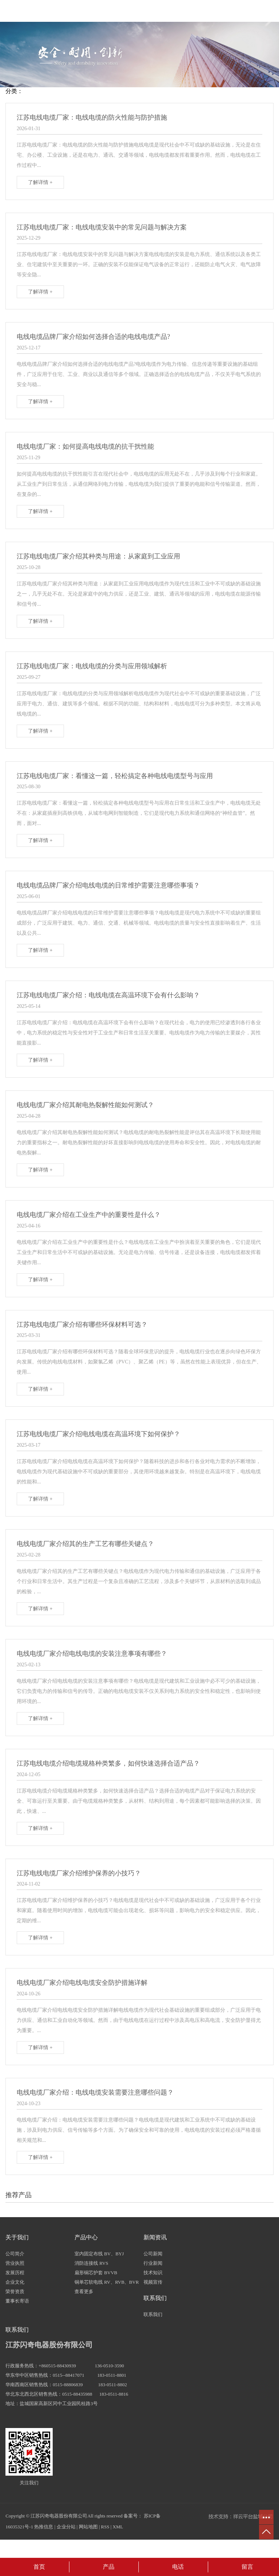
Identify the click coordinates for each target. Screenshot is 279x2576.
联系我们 (152, 2314)
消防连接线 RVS (91, 2263)
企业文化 (14, 2282)
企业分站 (66, 2526)
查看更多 (83, 2291)
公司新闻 (152, 2253)
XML (118, 2526)
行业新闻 (152, 2263)
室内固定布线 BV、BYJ (99, 2253)
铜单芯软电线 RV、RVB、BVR (106, 2282)
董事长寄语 (17, 2301)
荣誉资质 (14, 2291)
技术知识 (152, 2272)
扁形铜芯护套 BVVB (95, 2272)
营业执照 (14, 2263)
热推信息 (43, 2526)
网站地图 (88, 2526)
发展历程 (14, 2272)
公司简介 (14, 2253)
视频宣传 (152, 2282)
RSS (105, 2526)
